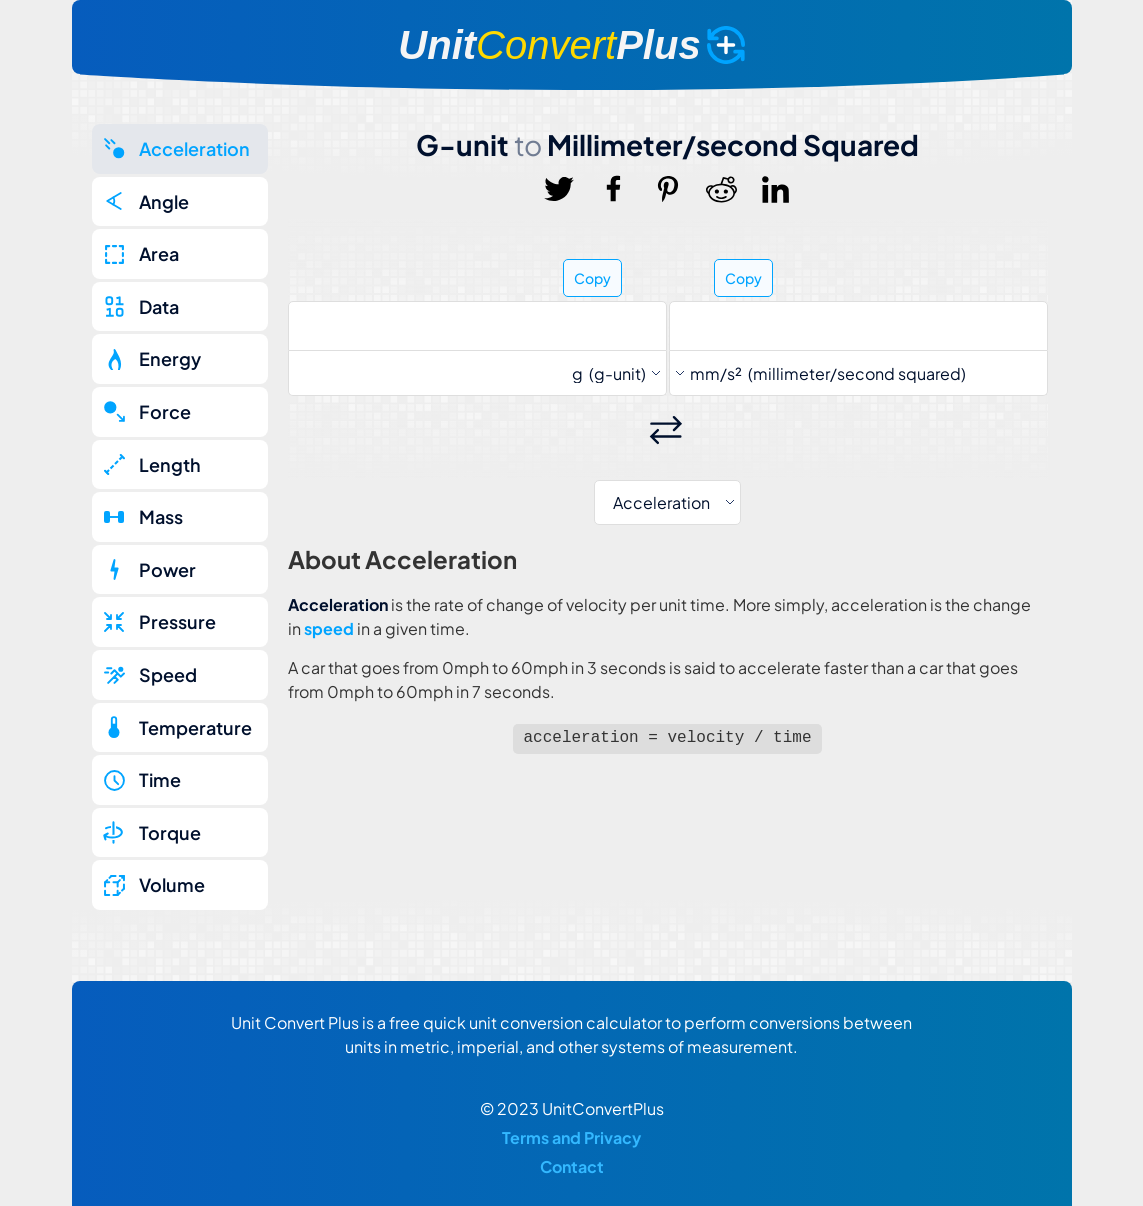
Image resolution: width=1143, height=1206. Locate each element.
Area (159, 253)
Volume (172, 884)
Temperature (195, 727)
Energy (170, 358)
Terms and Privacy (571, 1137)
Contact (572, 1166)
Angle (164, 201)
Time (160, 779)
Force (165, 411)
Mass (161, 516)
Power (167, 569)
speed (329, 628)
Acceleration (194, 148)
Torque (170, 832)
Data (159, 306)
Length (170, 464)
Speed (168, 674)
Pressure (177, 621)
